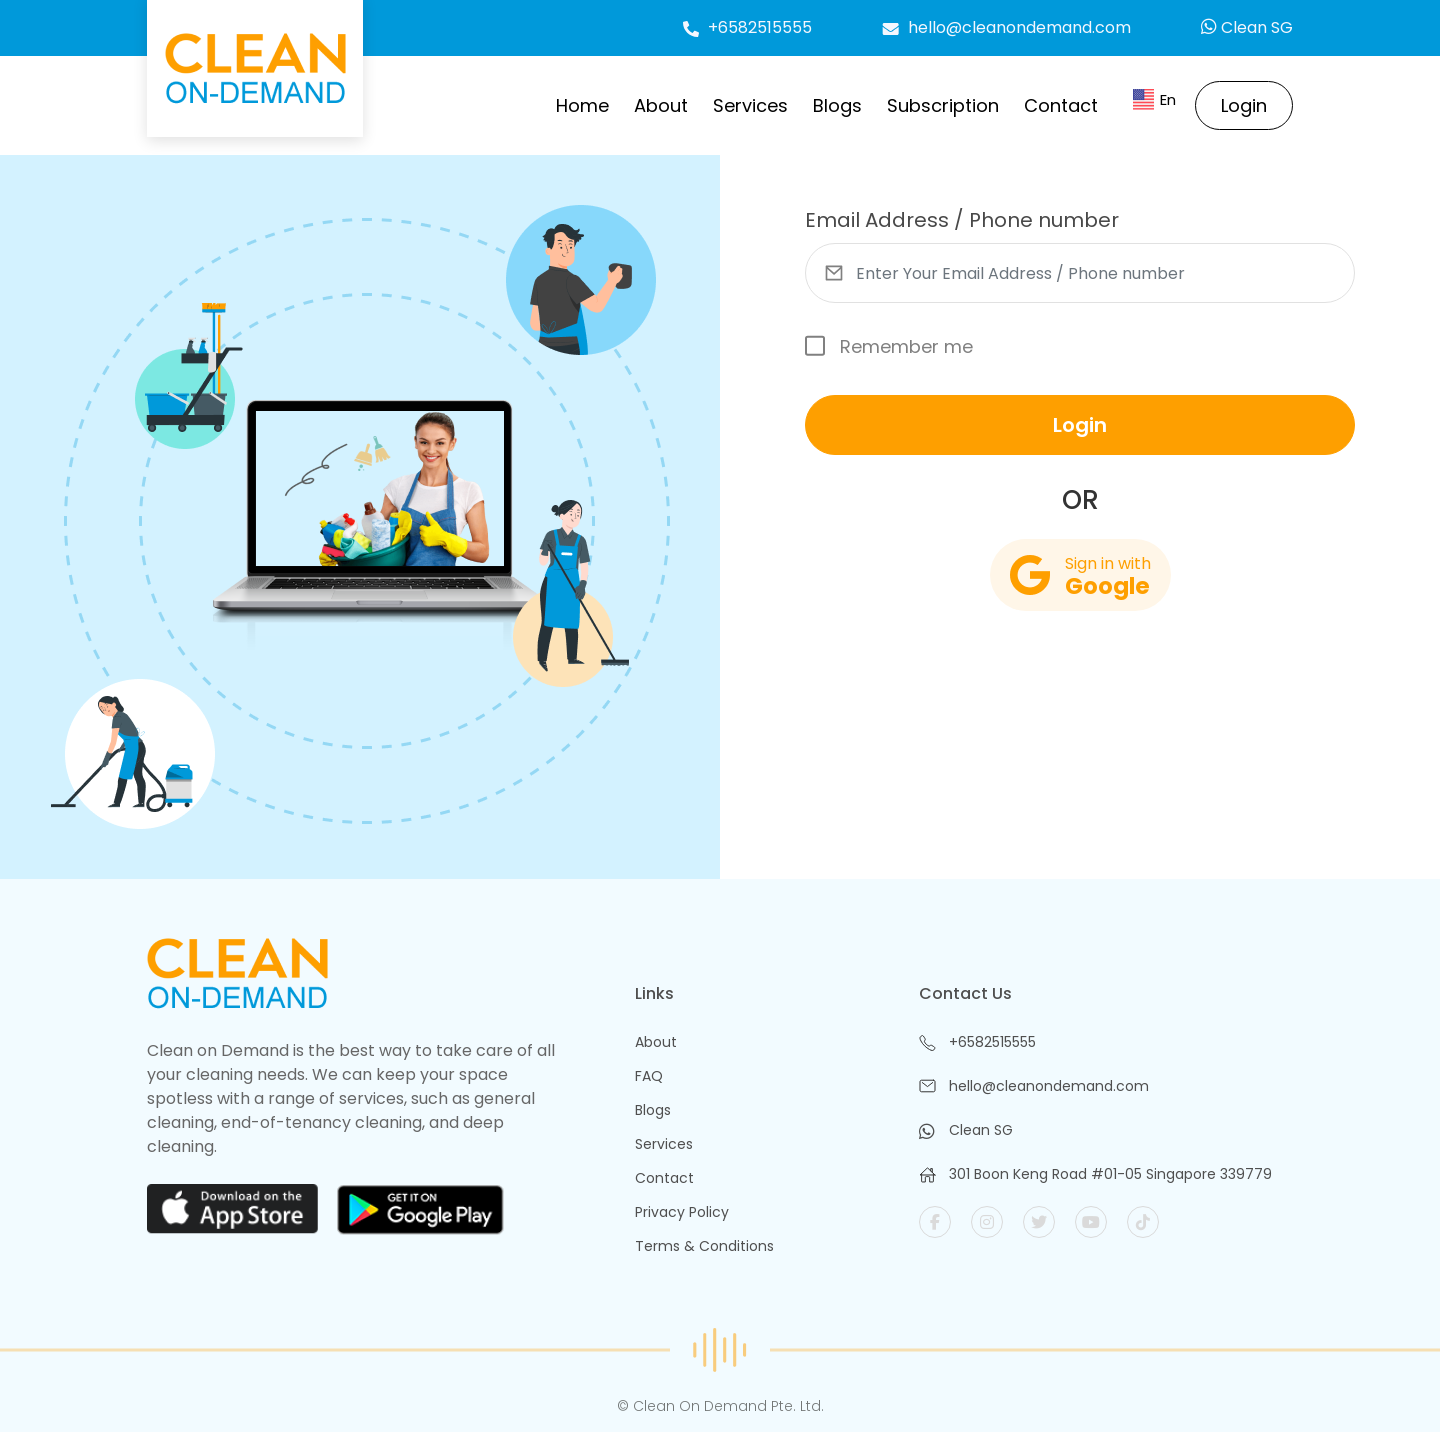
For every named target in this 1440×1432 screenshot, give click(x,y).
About (661, 105)
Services (750, 105)
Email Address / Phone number (962, 220)
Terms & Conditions (704, 1246)
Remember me (889, 346)
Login (1244, 105)
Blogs (837, 105)
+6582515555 (747, 27)
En (1154, 100)
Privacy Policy (682, 1212)
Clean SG (1247, 27)
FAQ (649, 1076)
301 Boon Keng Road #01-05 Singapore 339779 (1110, 1174)
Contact (1061, 105)
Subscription (943, 105)
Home (582, 105)
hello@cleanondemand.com (1006, 27)
